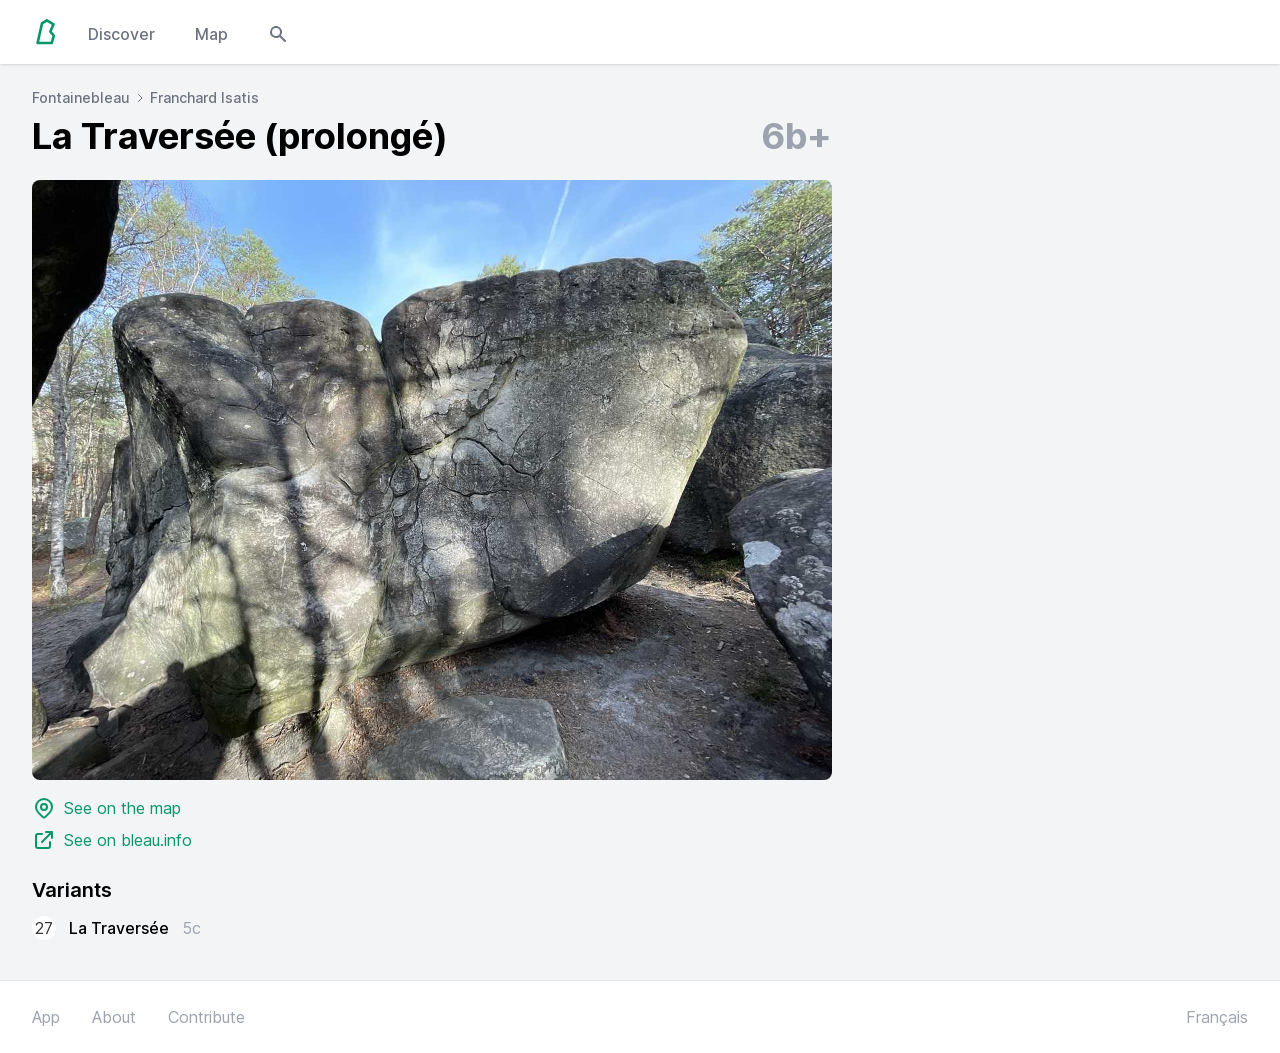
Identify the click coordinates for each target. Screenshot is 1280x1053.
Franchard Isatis (204, 97)
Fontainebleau (81, 97)
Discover (121, 34)
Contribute (206, 1017)
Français (1217, 1017)
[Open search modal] (278, 32)
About (114, 1017)
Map (211, 34)
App (46, 1017)
